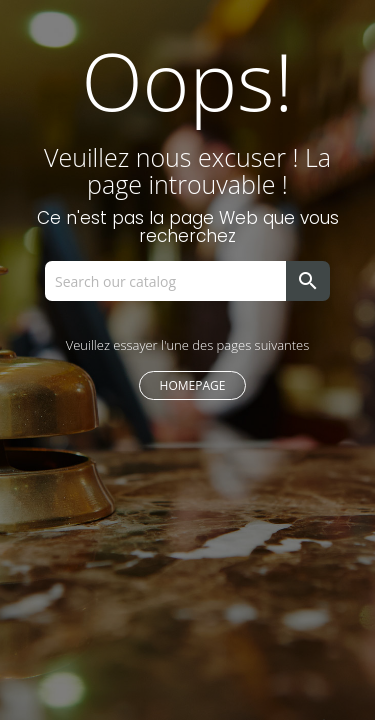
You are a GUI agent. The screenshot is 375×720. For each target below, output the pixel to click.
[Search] (172, 281)
